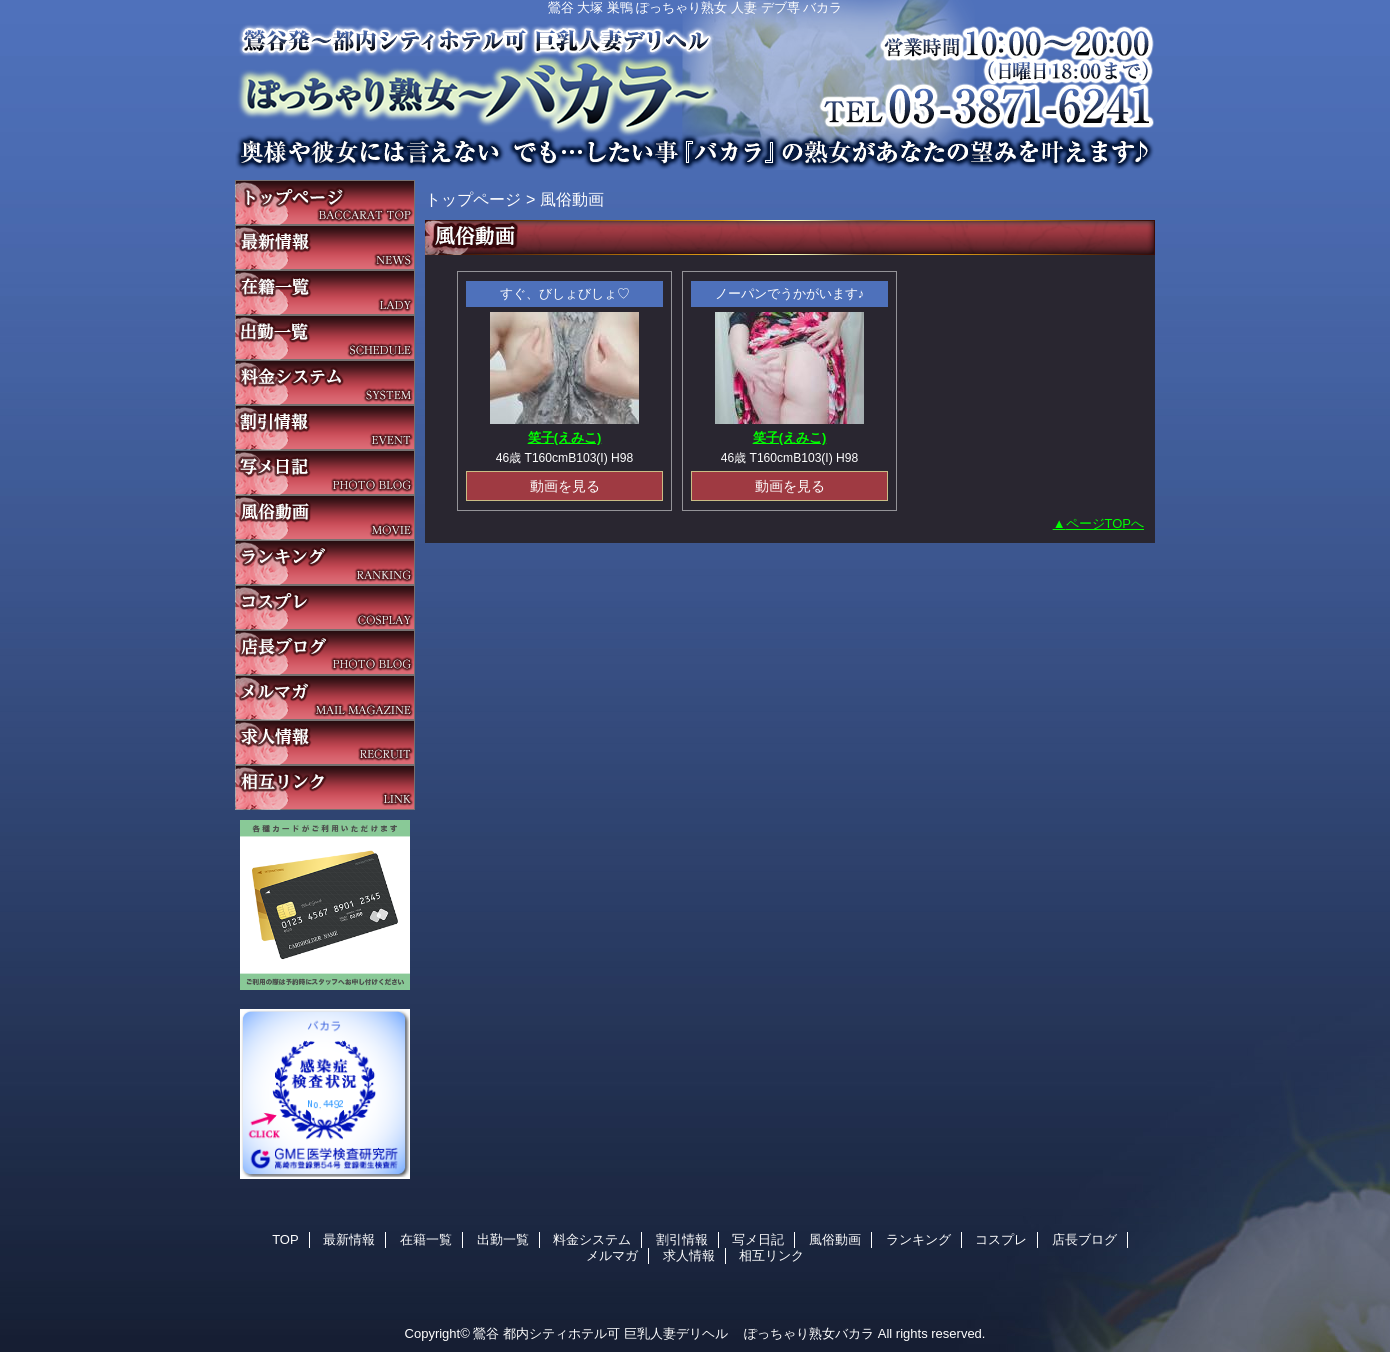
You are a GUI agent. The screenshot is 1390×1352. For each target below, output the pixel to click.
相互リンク (325, 787)
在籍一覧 (325, 292)
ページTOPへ (1105, 523)
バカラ (695, 85)
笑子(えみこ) (565, 437)
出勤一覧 (325, 337)
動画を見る (565, 486)
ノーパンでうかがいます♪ (790, 293)
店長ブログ (325, 652)
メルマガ (325, 697)
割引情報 (325, 427)
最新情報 (325, 247)
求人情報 (325, 742)
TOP (325, 202)
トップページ (473, 199)
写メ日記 (325, 472)
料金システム (325, 382)
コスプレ (325, 607)
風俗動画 (325, 517)
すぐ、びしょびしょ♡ (565, 293)
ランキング (325, 562)
